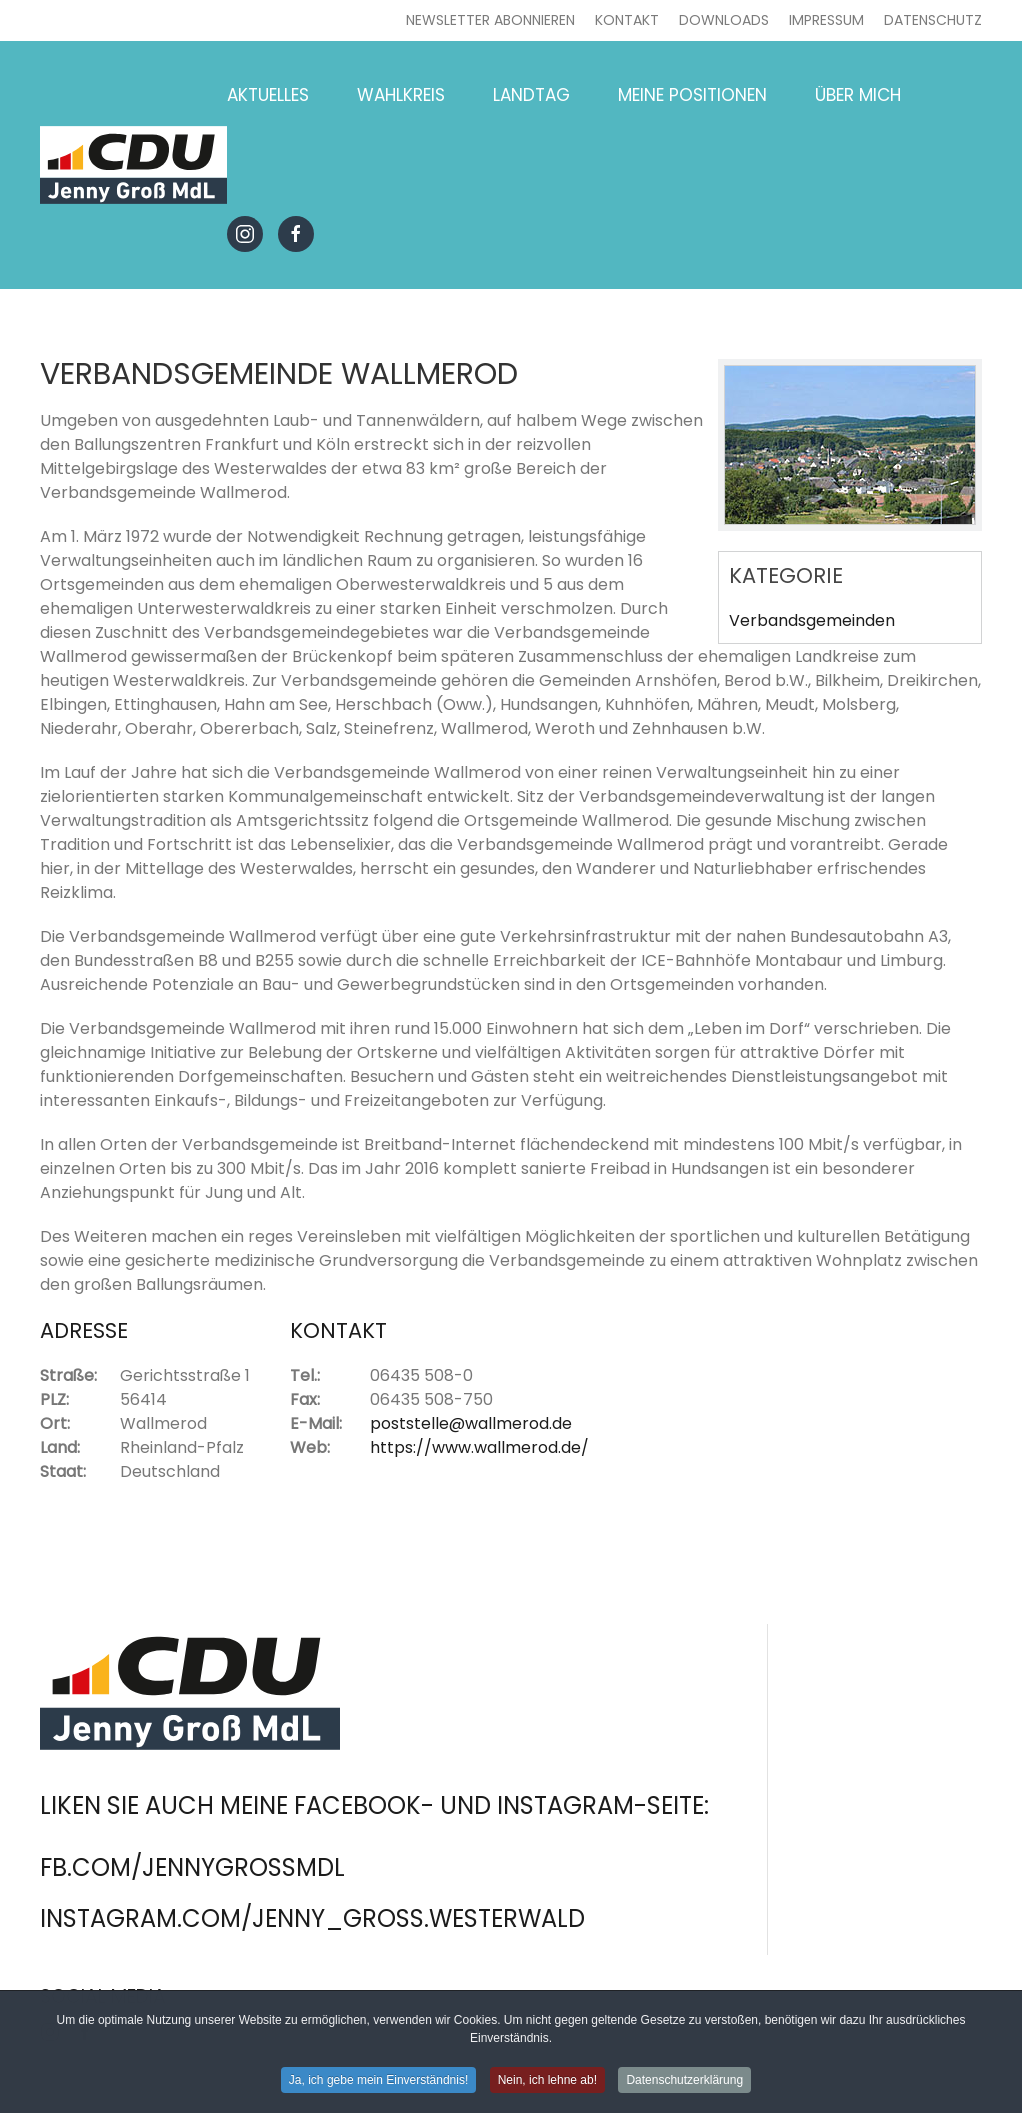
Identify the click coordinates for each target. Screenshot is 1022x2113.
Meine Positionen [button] (692, 95)
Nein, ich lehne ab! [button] (547, 2084)
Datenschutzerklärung (684, 2084)
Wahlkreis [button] (401, 95)
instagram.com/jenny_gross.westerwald (312, 1918)
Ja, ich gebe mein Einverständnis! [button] (378, 2084)
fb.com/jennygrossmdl (192, 1867)
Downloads (724, 20)
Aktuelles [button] (268, 95)
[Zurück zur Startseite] (133, 165)
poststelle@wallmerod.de (471, 1423)
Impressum (826, 20)
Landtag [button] (531, 95)
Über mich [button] (858, 95)
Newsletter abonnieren (490, 20)
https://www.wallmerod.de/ (479, 1447)
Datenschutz (933, 20)
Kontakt (627, 20)
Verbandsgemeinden (812, 620)
